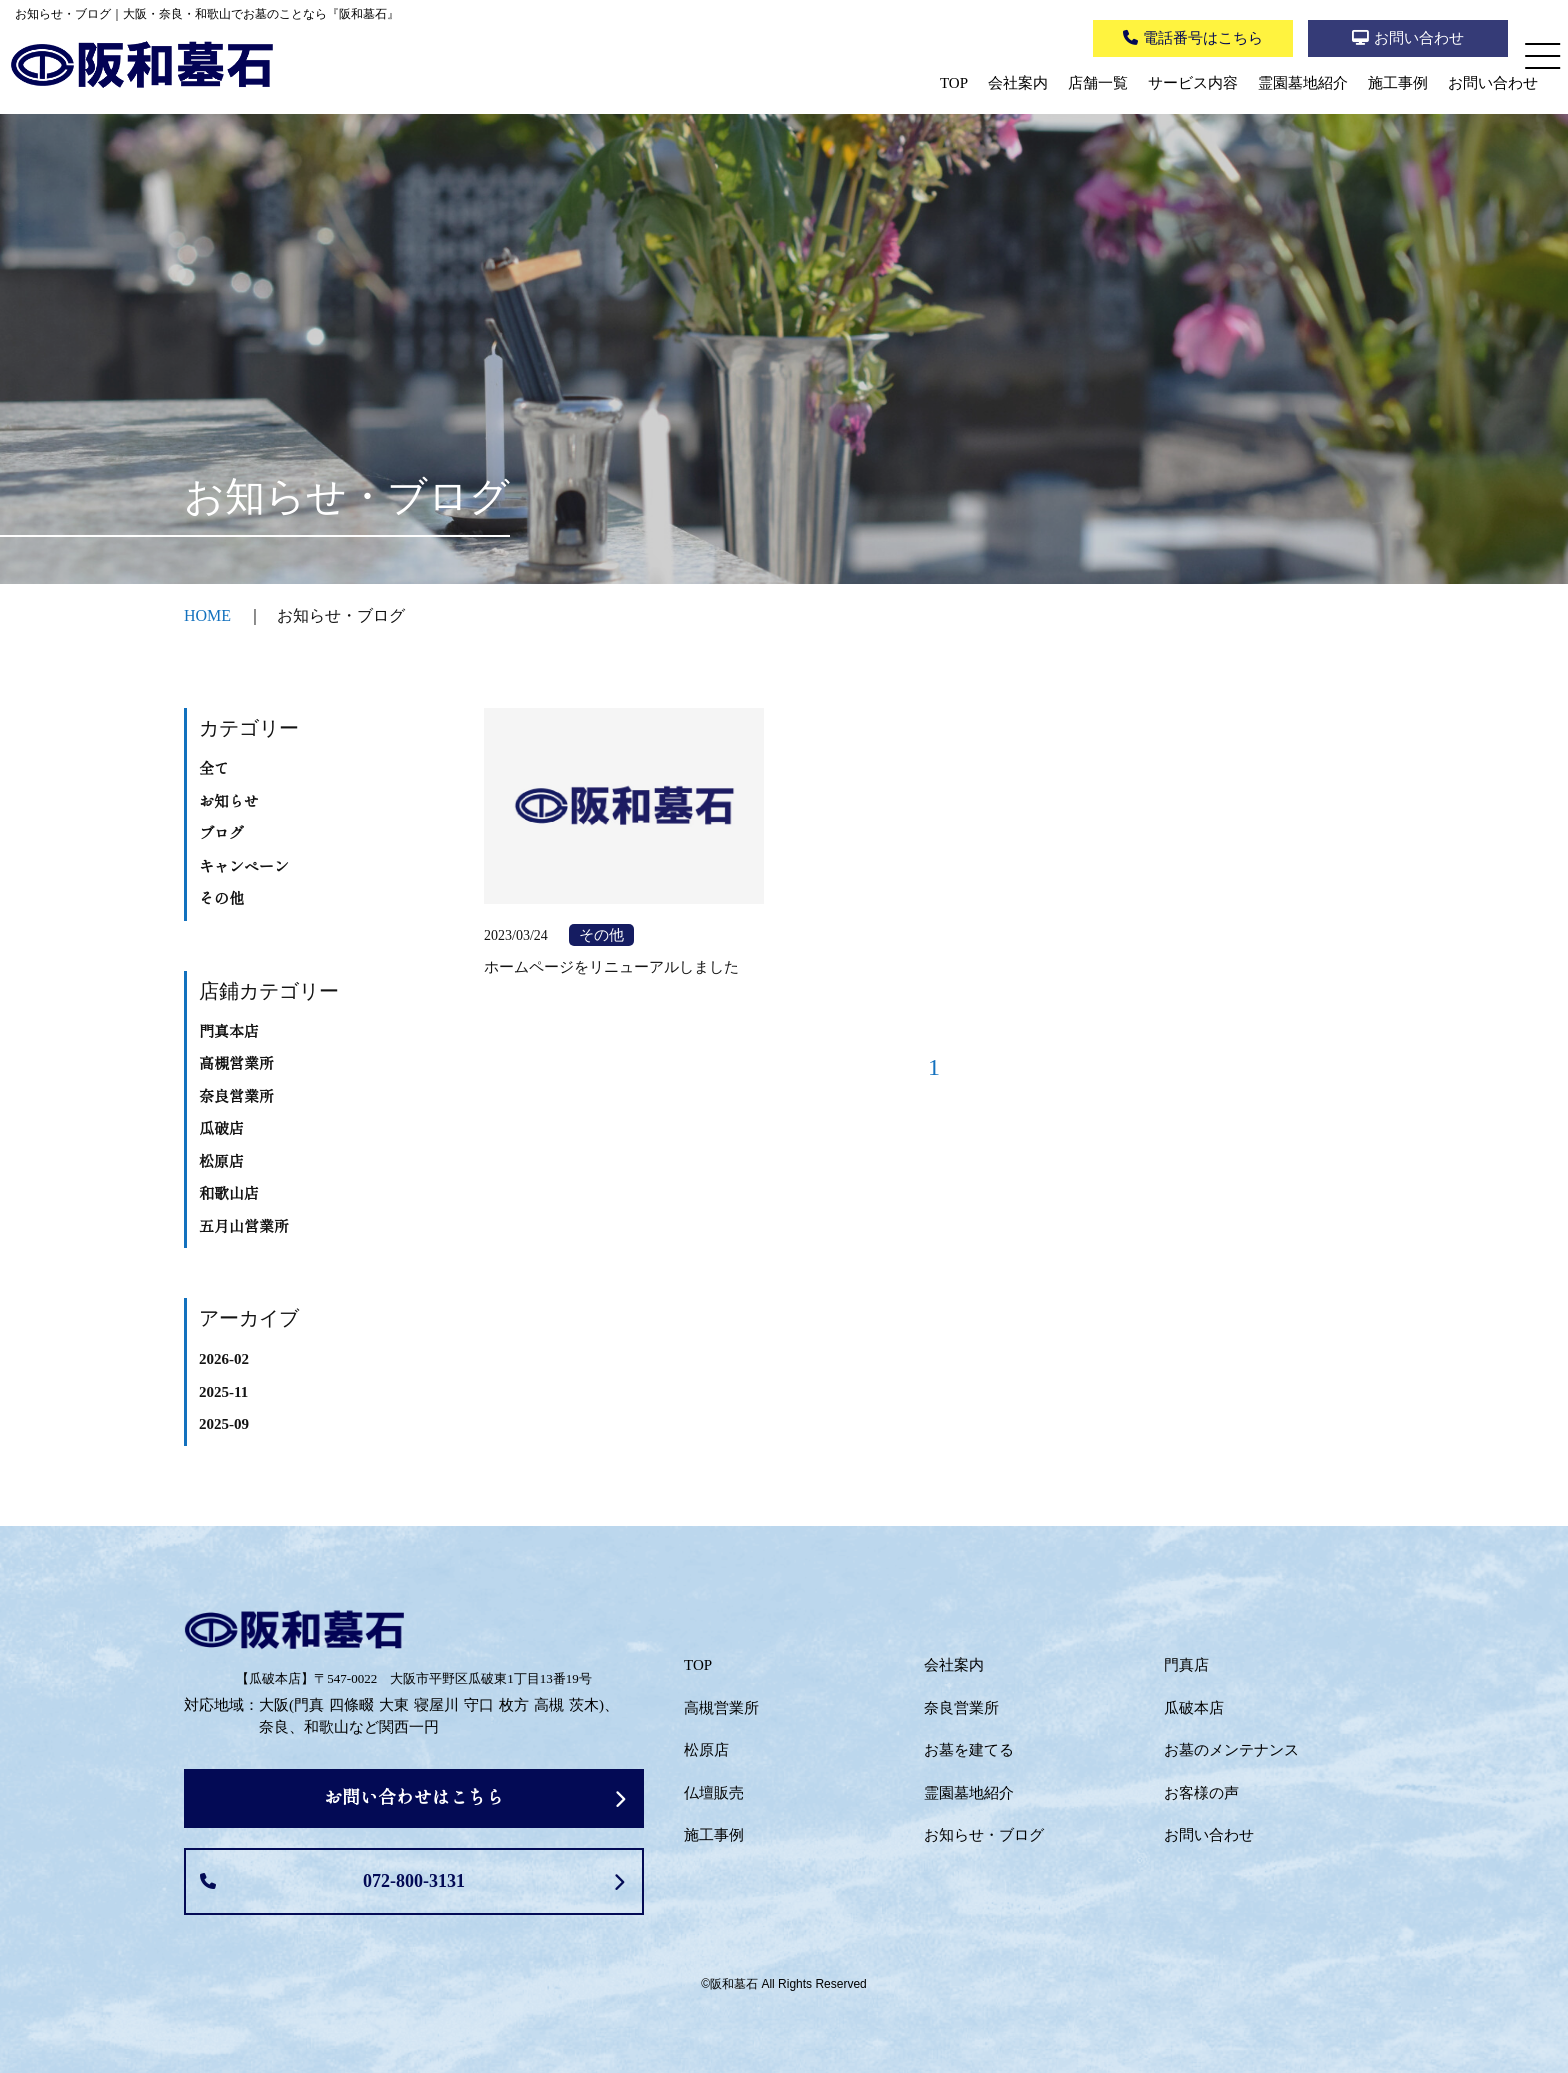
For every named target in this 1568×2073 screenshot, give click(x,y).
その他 (221, 899)
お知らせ (229, 802)
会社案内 (1018, 83)
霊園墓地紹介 (1303, 83)
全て (214, 769)
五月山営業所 (244, 1227)
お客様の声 (1201, 1793)
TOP (954, 83)
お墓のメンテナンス (1231, 1750)
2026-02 (224, 1359)
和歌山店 (229, 1194)
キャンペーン (244, 867)
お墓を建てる (969, 1750)
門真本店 (229, 1032)
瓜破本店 (1194, 1708)
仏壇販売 (714, 1793)
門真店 (1186, 1665)
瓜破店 (221, 1129)
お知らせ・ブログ (984, 1835)
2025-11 (223, 1392)
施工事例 (1398, 83)
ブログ (221, 834)
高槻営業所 (236, 1064)
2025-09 (224, 1424)
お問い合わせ (1493, 83)
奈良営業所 (236, 1097)
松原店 (221, 1162)
